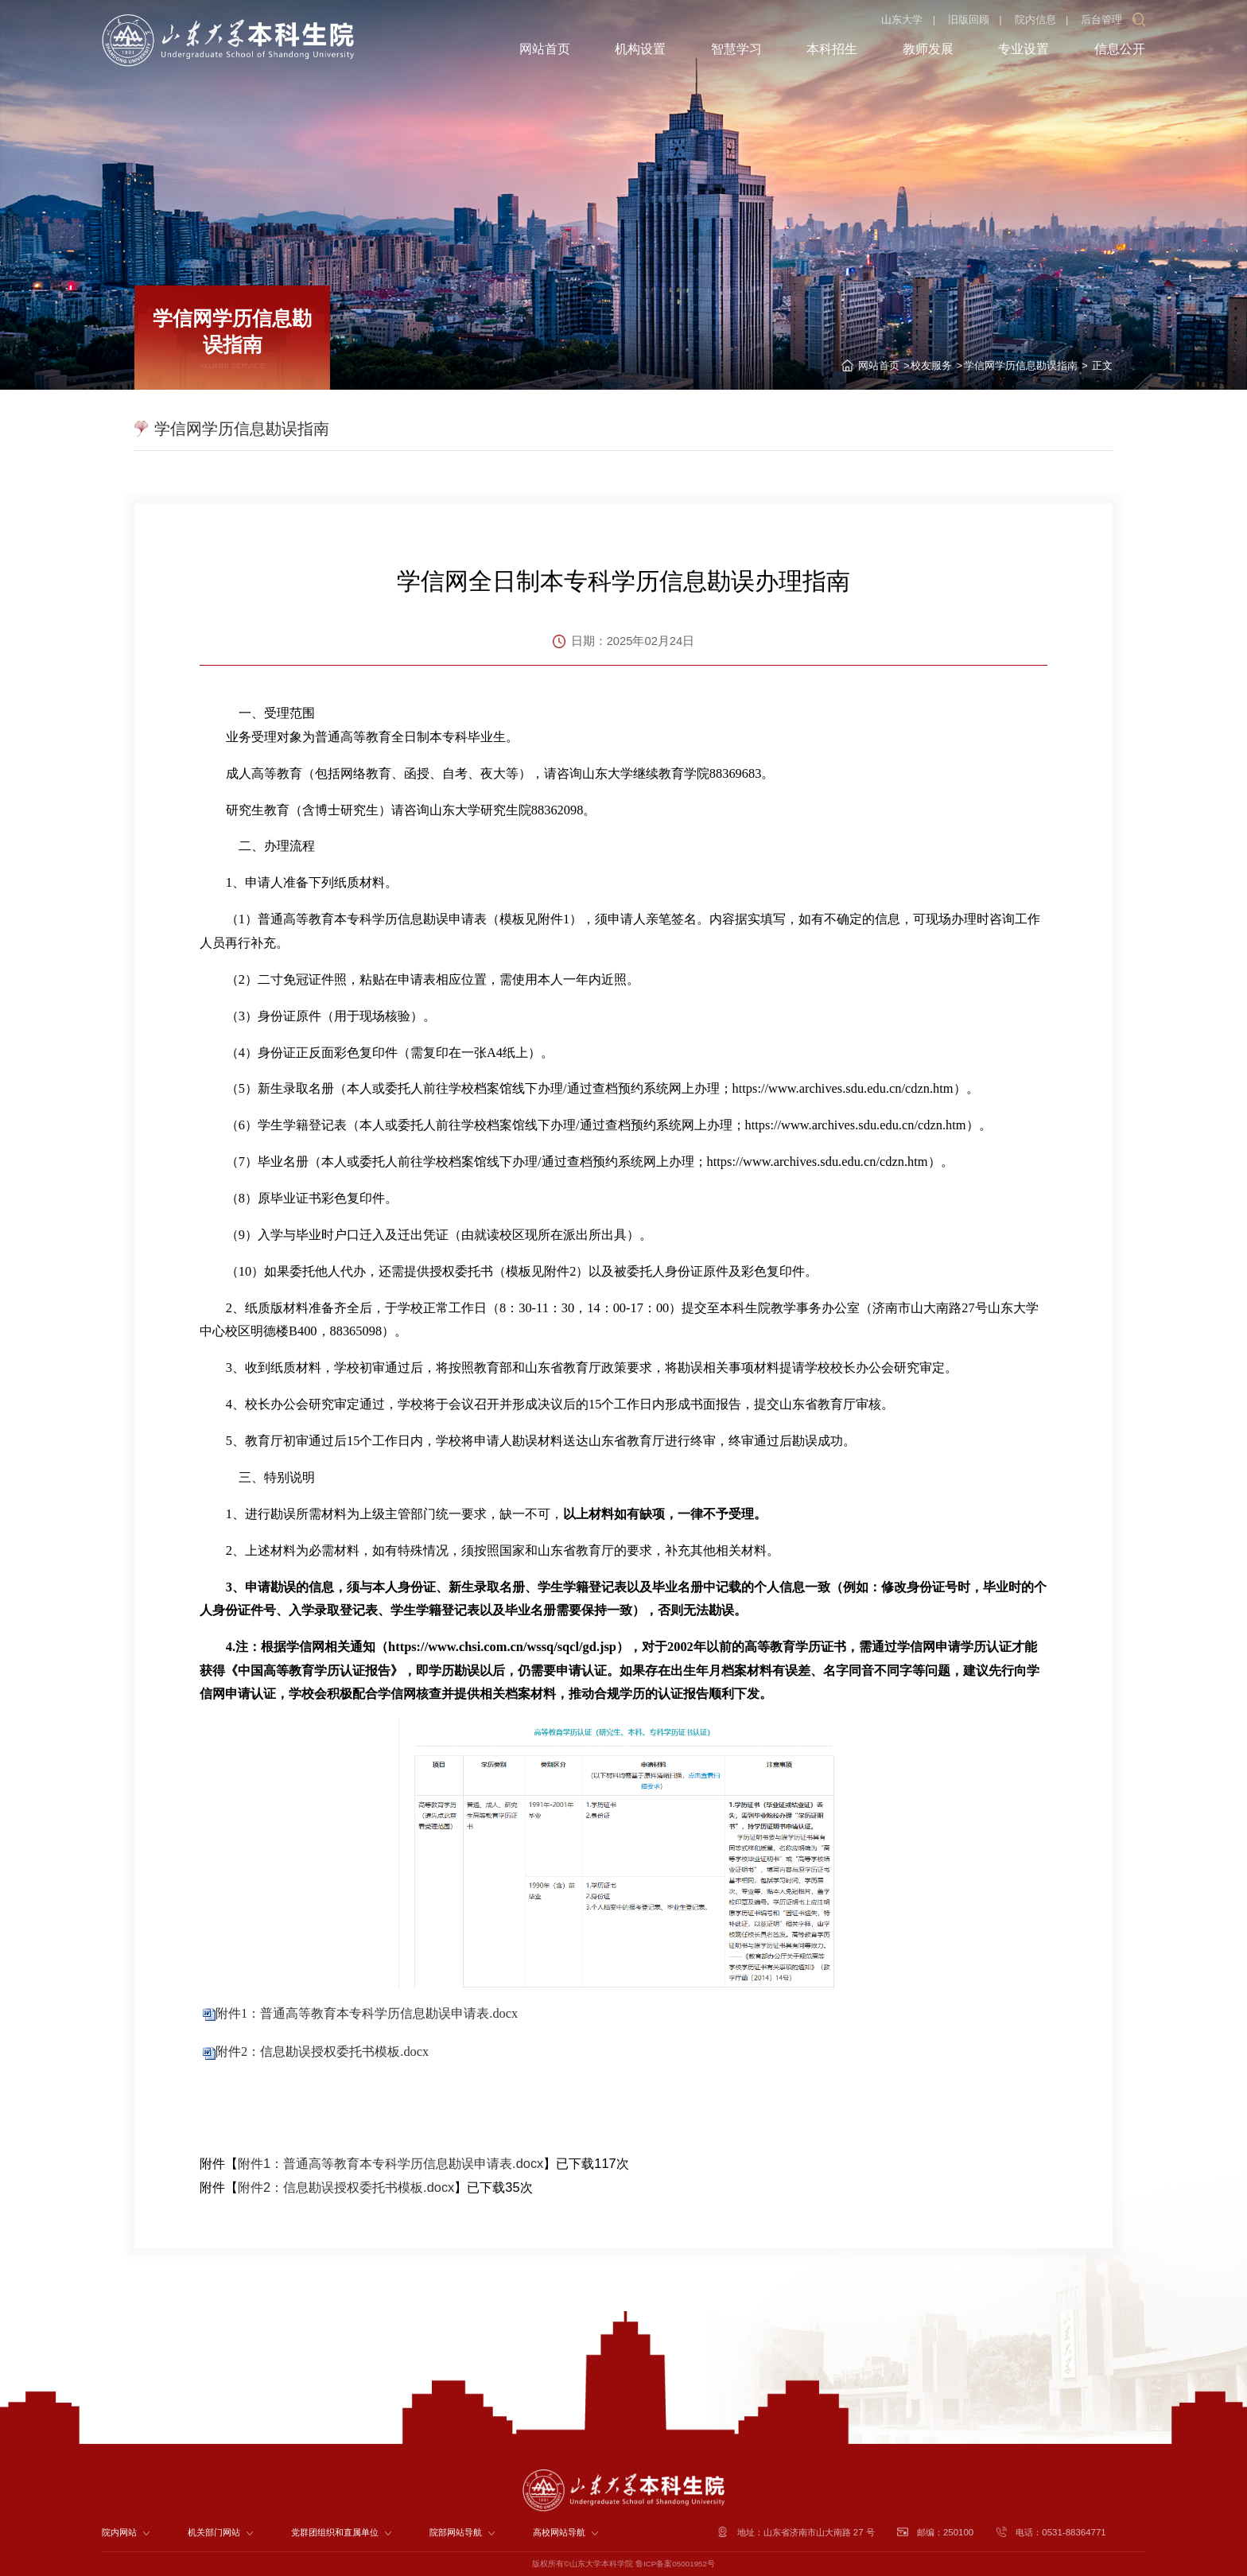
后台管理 (1101, 19)
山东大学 (902, 19)
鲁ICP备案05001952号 (675, 2563)
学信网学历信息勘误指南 (1021, 365)
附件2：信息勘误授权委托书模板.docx (322, 2051)
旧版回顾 (968, 19)
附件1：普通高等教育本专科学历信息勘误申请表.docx (367, 2013)
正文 (1101, 365)
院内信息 (1035, 19)
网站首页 (878, 365)
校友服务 (931, 365)
